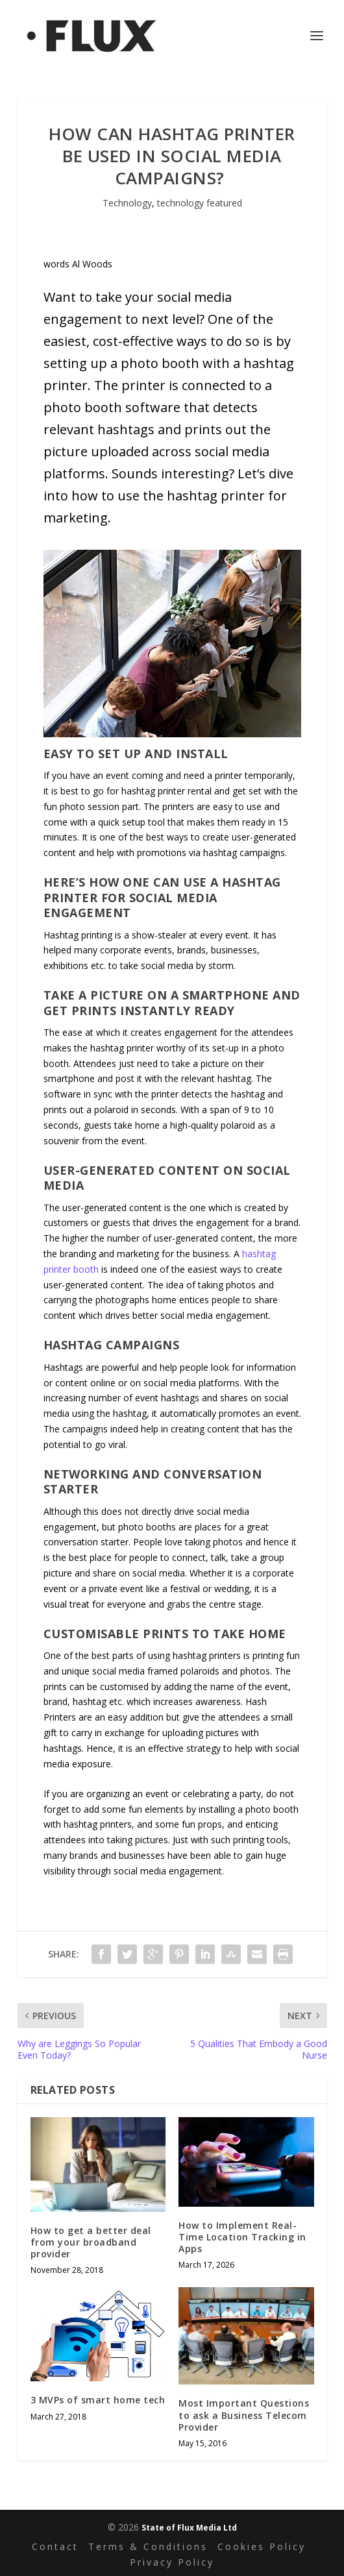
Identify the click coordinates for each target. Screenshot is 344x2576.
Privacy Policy (172, 2563)
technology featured (199, 203)
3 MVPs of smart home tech (98, 2400)
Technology (127, 203)
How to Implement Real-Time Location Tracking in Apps (242, 2237)
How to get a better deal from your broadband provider (91, 2242)
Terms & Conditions (148, 2547)
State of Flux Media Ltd (189, 2528)
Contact (55, 2547)
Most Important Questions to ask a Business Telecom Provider (243, 2415)
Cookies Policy (261, 2547)
